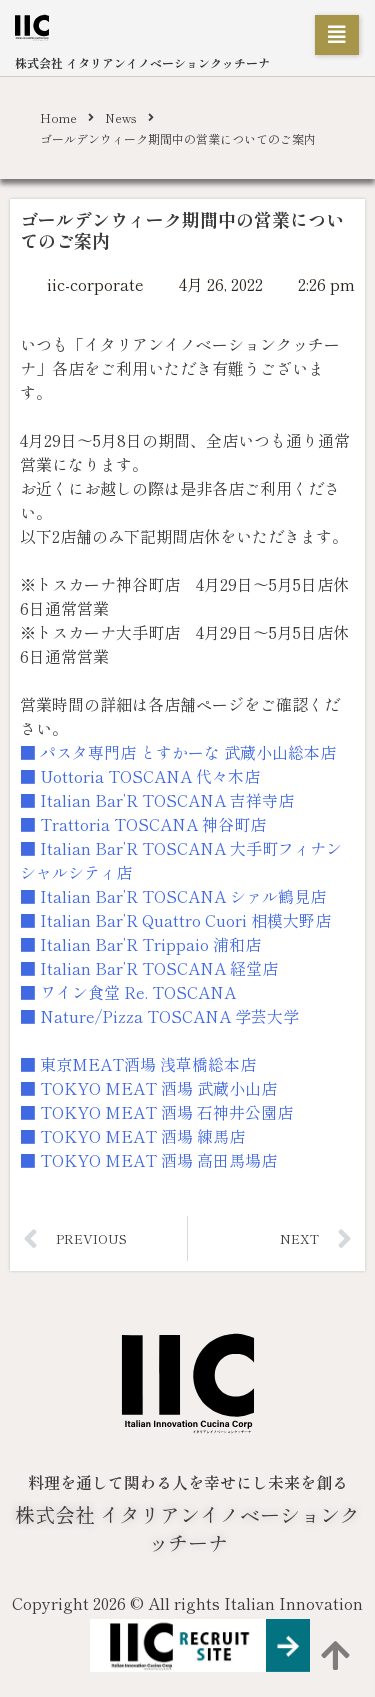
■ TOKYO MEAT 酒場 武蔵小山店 (148, 1088)
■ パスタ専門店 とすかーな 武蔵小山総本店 (178, 752)
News (121, 117)
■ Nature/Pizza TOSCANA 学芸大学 (159, 1016)
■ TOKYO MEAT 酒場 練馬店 (132, 1136)
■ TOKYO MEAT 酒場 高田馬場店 (148, 1160)
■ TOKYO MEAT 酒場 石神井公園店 (156, 1112)
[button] (337, 35)
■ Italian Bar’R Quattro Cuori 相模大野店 (175, 920)
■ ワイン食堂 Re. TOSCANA (128, 992)
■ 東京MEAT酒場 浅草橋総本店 (138, 1064)
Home (58, 117)
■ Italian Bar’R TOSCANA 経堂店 (149, 968)
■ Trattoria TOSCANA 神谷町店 (143, 824)
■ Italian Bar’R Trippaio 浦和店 (140, 944)
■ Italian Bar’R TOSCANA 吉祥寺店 (157, 800)
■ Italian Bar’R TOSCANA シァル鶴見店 (173, 896)
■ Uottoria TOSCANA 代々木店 (140, 776)
